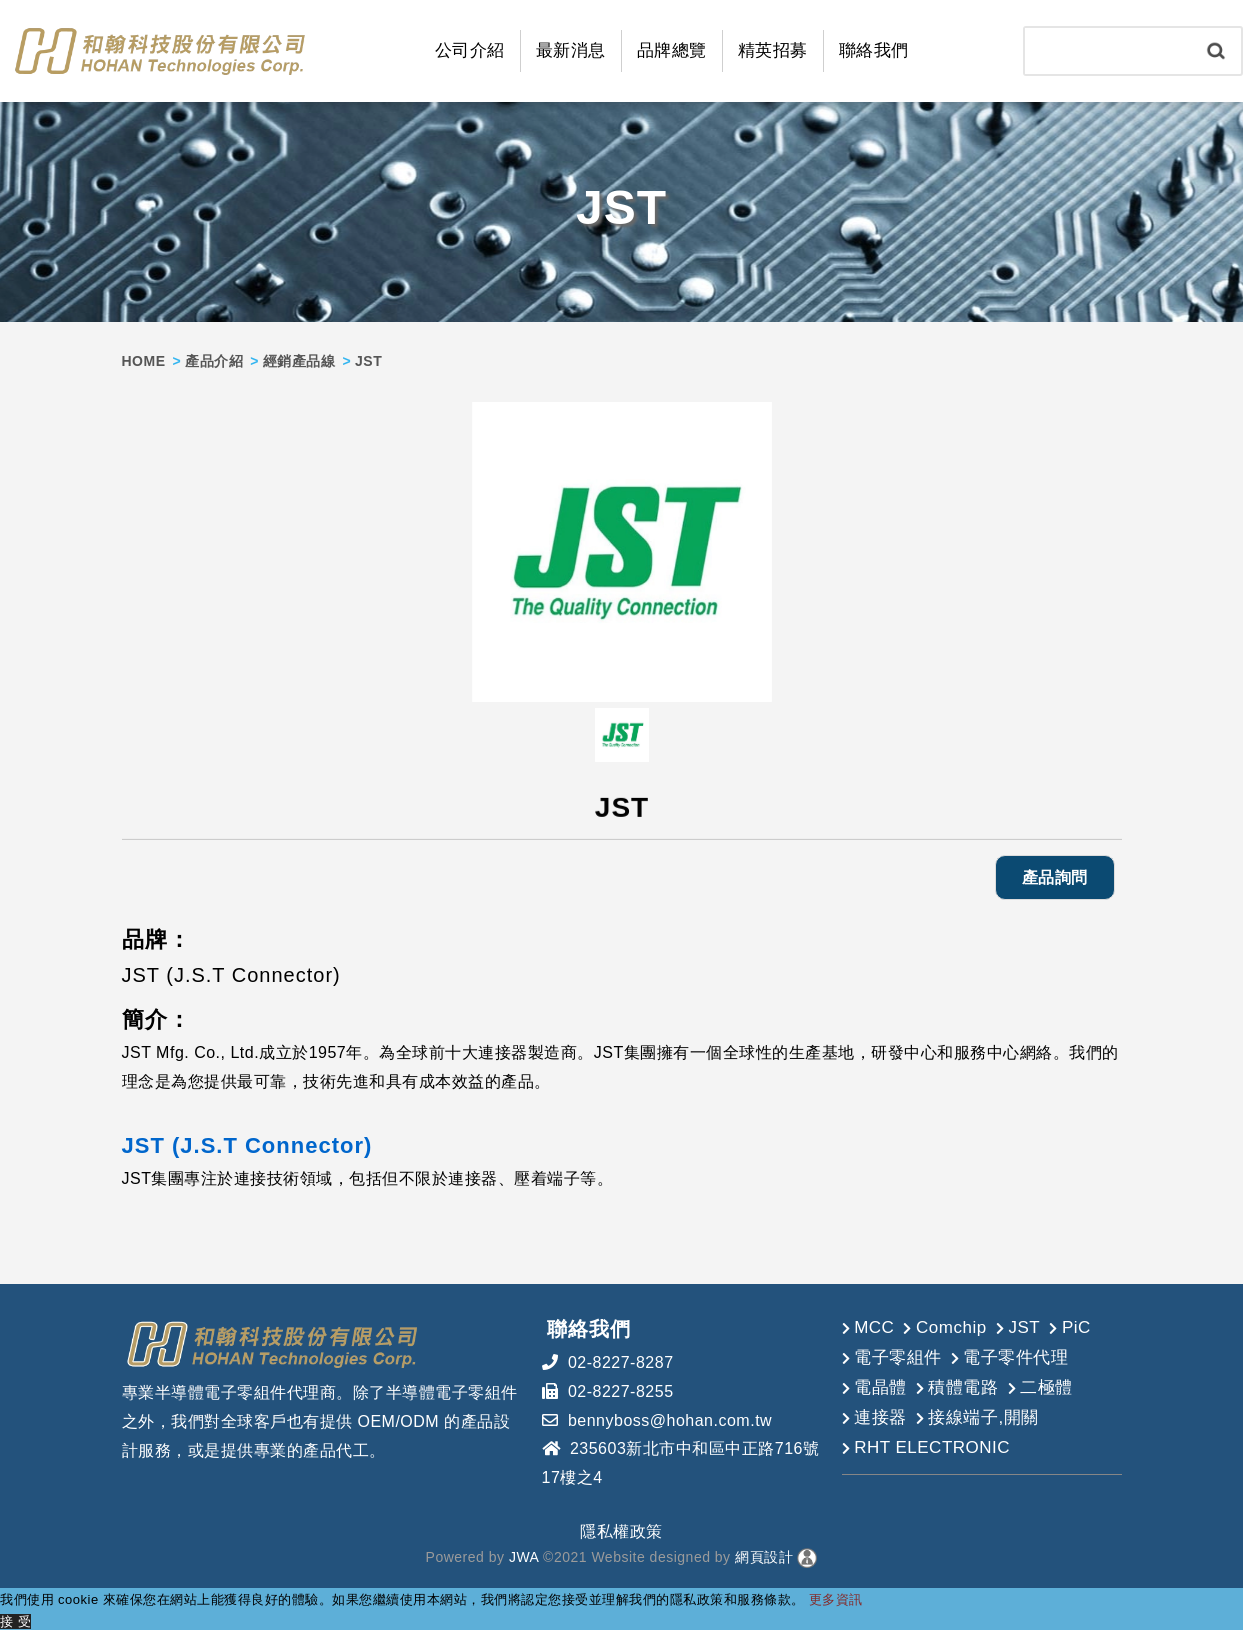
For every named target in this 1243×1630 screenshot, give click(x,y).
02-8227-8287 (621, 1360)
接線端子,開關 (983, 1415)
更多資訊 (836, 1598)
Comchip (951, 1325)
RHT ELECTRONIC (932, 1445)
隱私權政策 (621, 1529)
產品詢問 (1055, 875)
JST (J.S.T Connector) (247, 1143)
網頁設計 (764, 1556)
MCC (874, 1325)
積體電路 (963, 1385)
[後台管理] (807, 1556)
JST (1024, 1325)
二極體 (1046, 1385)
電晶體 (880, 1385)
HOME (144, 359)
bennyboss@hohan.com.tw (670, 1418)
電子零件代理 (1015, 1355)
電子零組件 (898, 1355)
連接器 (880, 1415)
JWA (522, 1556)
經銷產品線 (299, 359)
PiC (1076, 1325)
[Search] (1108, 50)
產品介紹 (214, 359)
